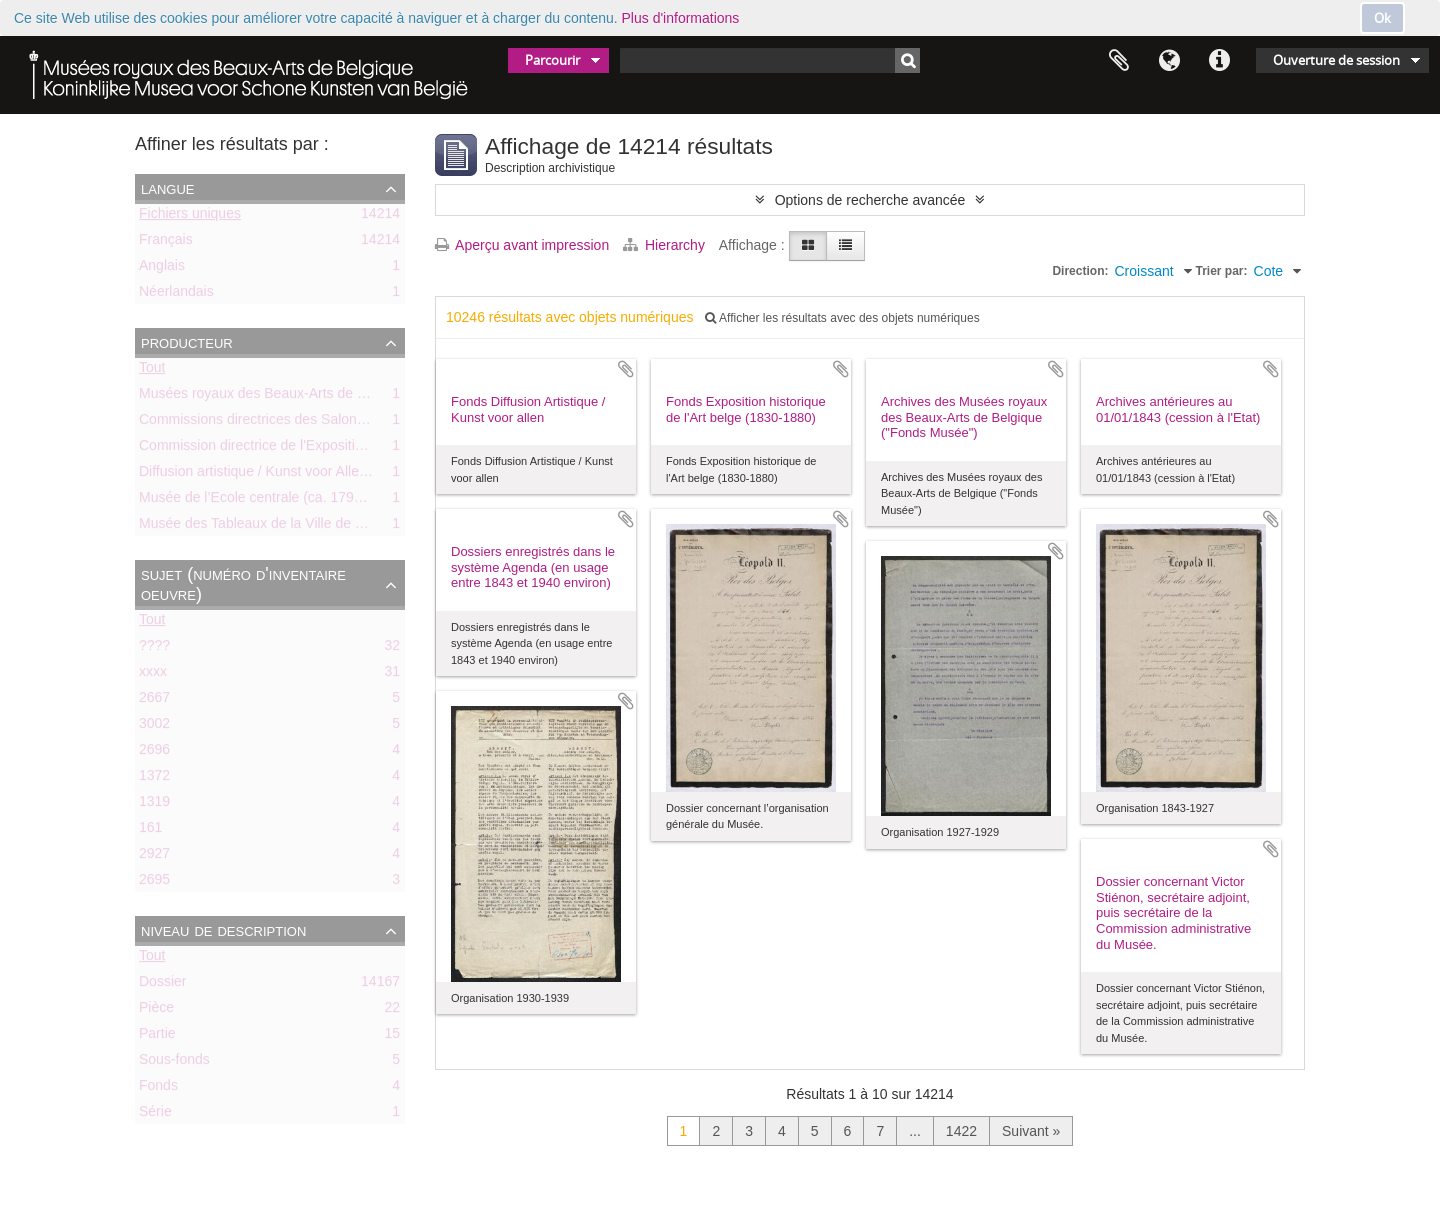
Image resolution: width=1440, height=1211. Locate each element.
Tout (152, 371)
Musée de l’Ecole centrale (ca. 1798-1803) (270, 501)
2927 (154, 857)
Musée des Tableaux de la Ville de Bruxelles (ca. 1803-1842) (327, 527)
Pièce (156, 1011)
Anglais (162, 269)
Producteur (187, 342)
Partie (157, 1037)
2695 (154, 883)
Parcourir (552, 60)
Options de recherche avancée (870, 200)
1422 (961, 1131)
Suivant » (1031, 1131)
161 (150, 831)
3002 (154, 727)
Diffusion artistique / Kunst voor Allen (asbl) (272, 475)
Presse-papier (1119, 61)
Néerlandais (176, 295)
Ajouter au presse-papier (626, 369)
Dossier (162, 985)
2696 (154, 753)
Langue (1169, 61)
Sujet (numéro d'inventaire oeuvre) (243, 584)
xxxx (153, 675)
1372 (154, 779)
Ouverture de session (1336, 60)
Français (166, 243)
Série (155, 1115)
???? (154, 649)
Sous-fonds (174, 1063)
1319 (154, 805)
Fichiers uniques (190, 217)
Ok (1382, 18)
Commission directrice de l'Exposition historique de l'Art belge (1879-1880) (369, 449)
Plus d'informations (681, 18)
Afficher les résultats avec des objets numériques (842, 318)
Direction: (1080, 271)
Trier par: (1222, 271)
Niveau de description (223, 930)
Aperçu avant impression (522, 245)
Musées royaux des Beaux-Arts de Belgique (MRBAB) (306, 397)
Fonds (158, 1089)
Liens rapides (1219, 61)
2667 (154, 701)
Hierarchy (666, 245)
